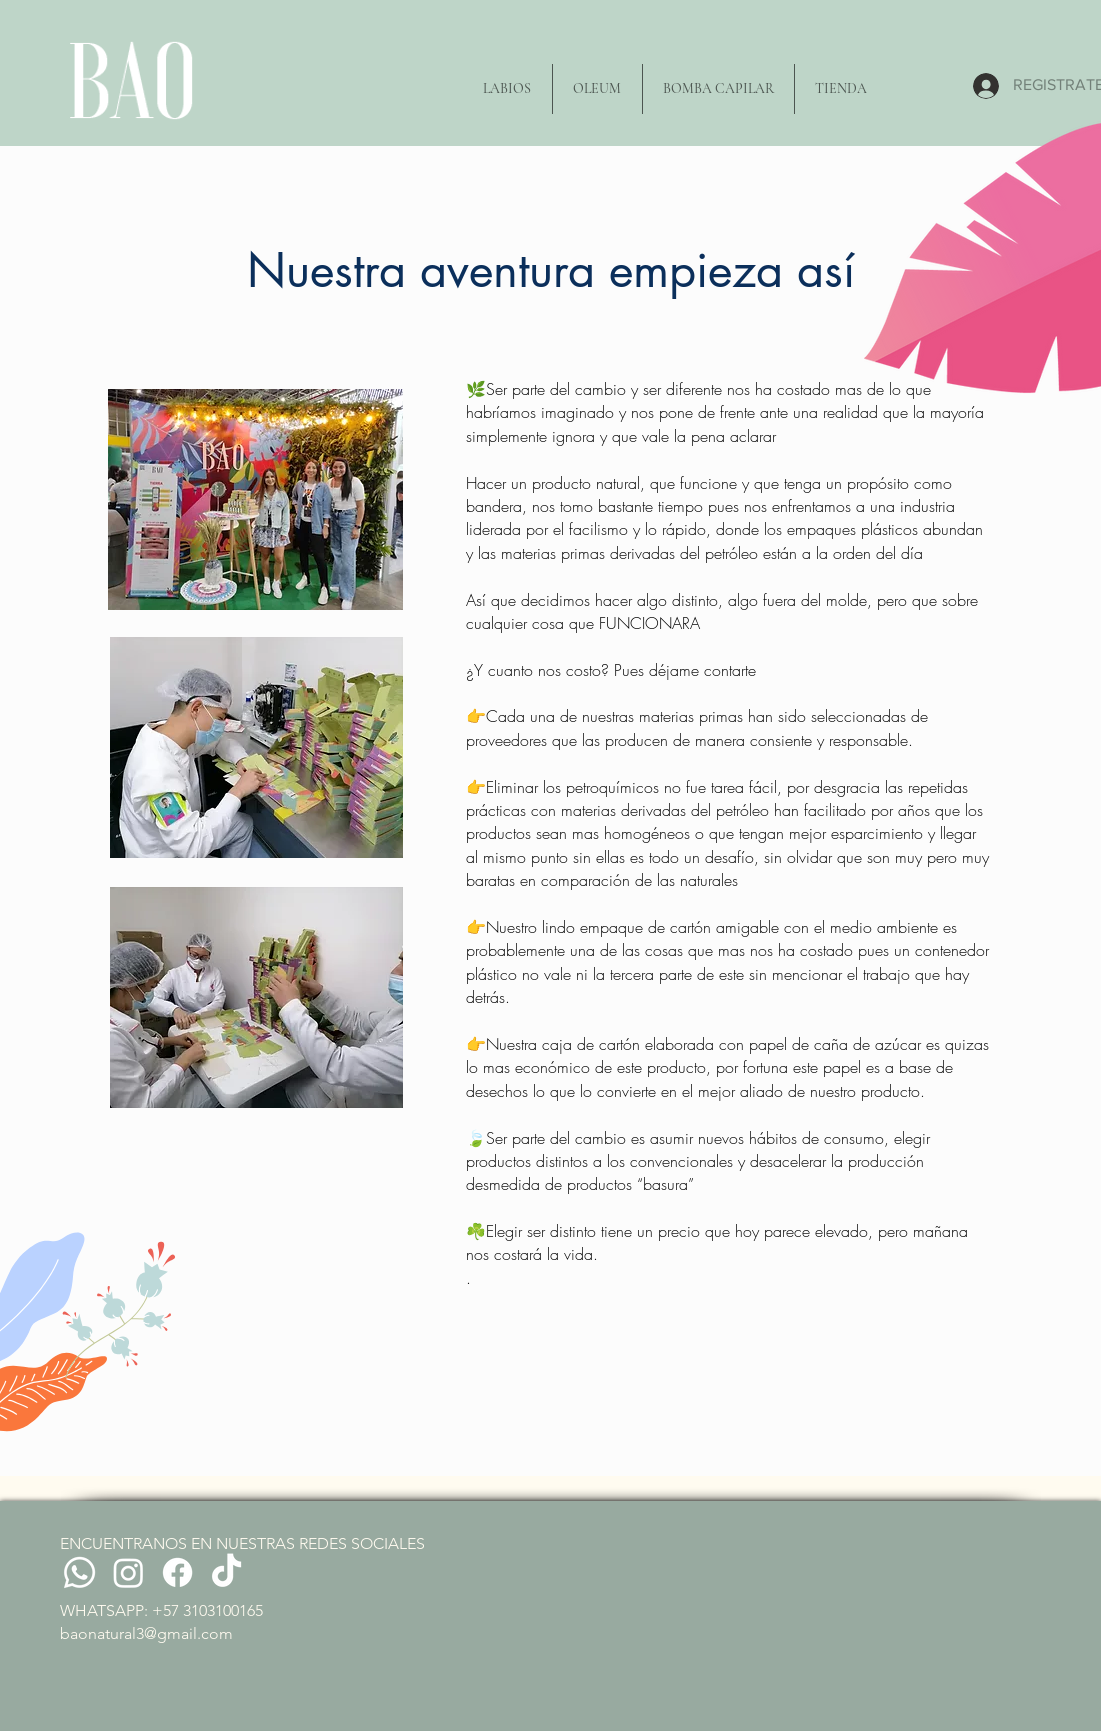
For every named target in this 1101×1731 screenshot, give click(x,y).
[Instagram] (128, 1572)
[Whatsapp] (79, 1572)
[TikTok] (226, 1572)
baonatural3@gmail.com (146, 1633)
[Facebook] (177, 1572)
